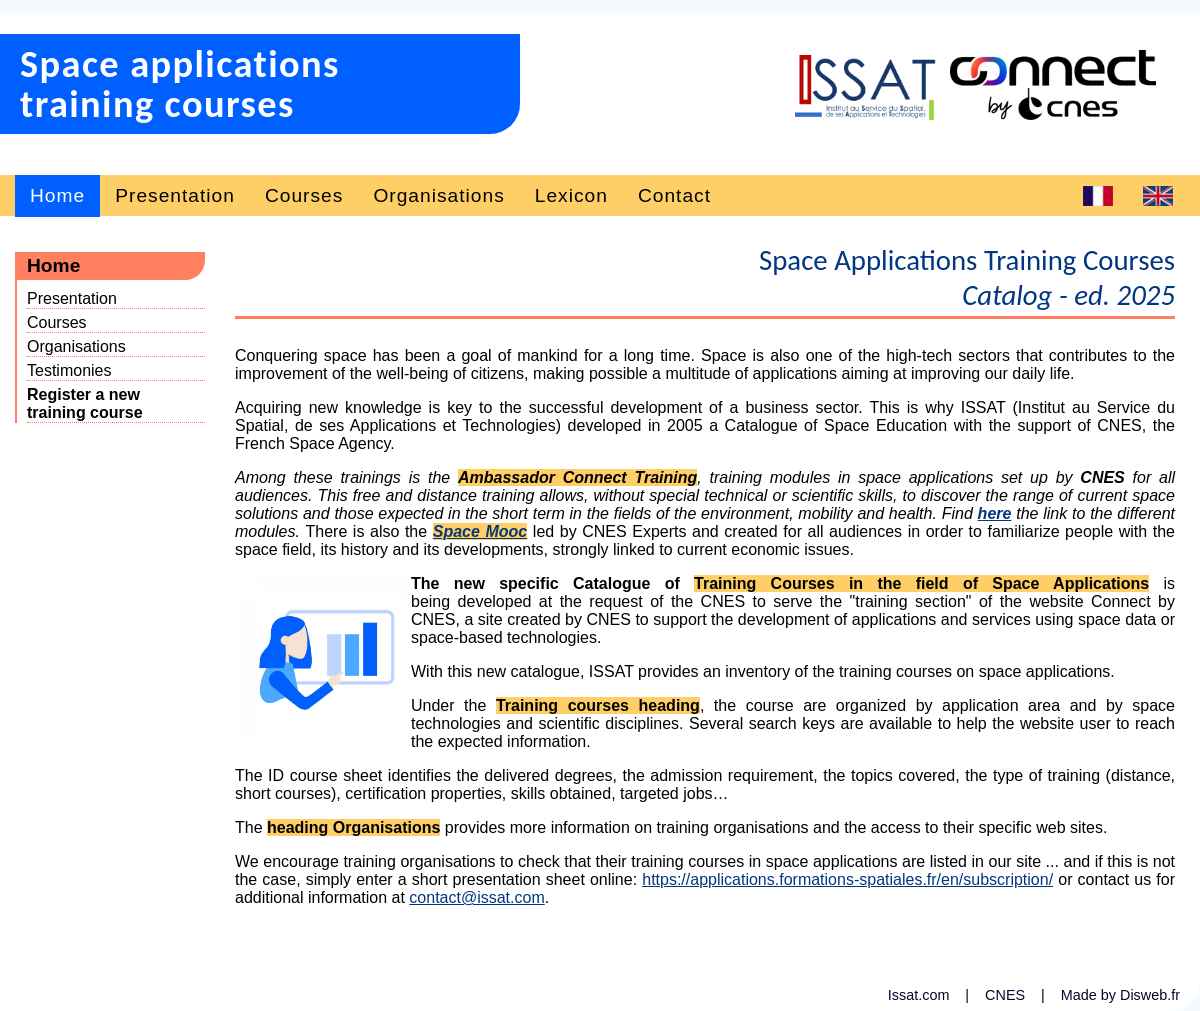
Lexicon (571, 195)
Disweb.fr (1150, 995)
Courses (304, 195)
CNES (1007, 995)
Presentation (175, 195)
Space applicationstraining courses (180, 83)
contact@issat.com (476, 897)
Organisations (438, 195)
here (995, 513)
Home (57, 195)
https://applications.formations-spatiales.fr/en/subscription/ (847, 879)
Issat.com (921, 995)
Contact (674, 195)
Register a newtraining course (85, 403)
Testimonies (69, 370)
